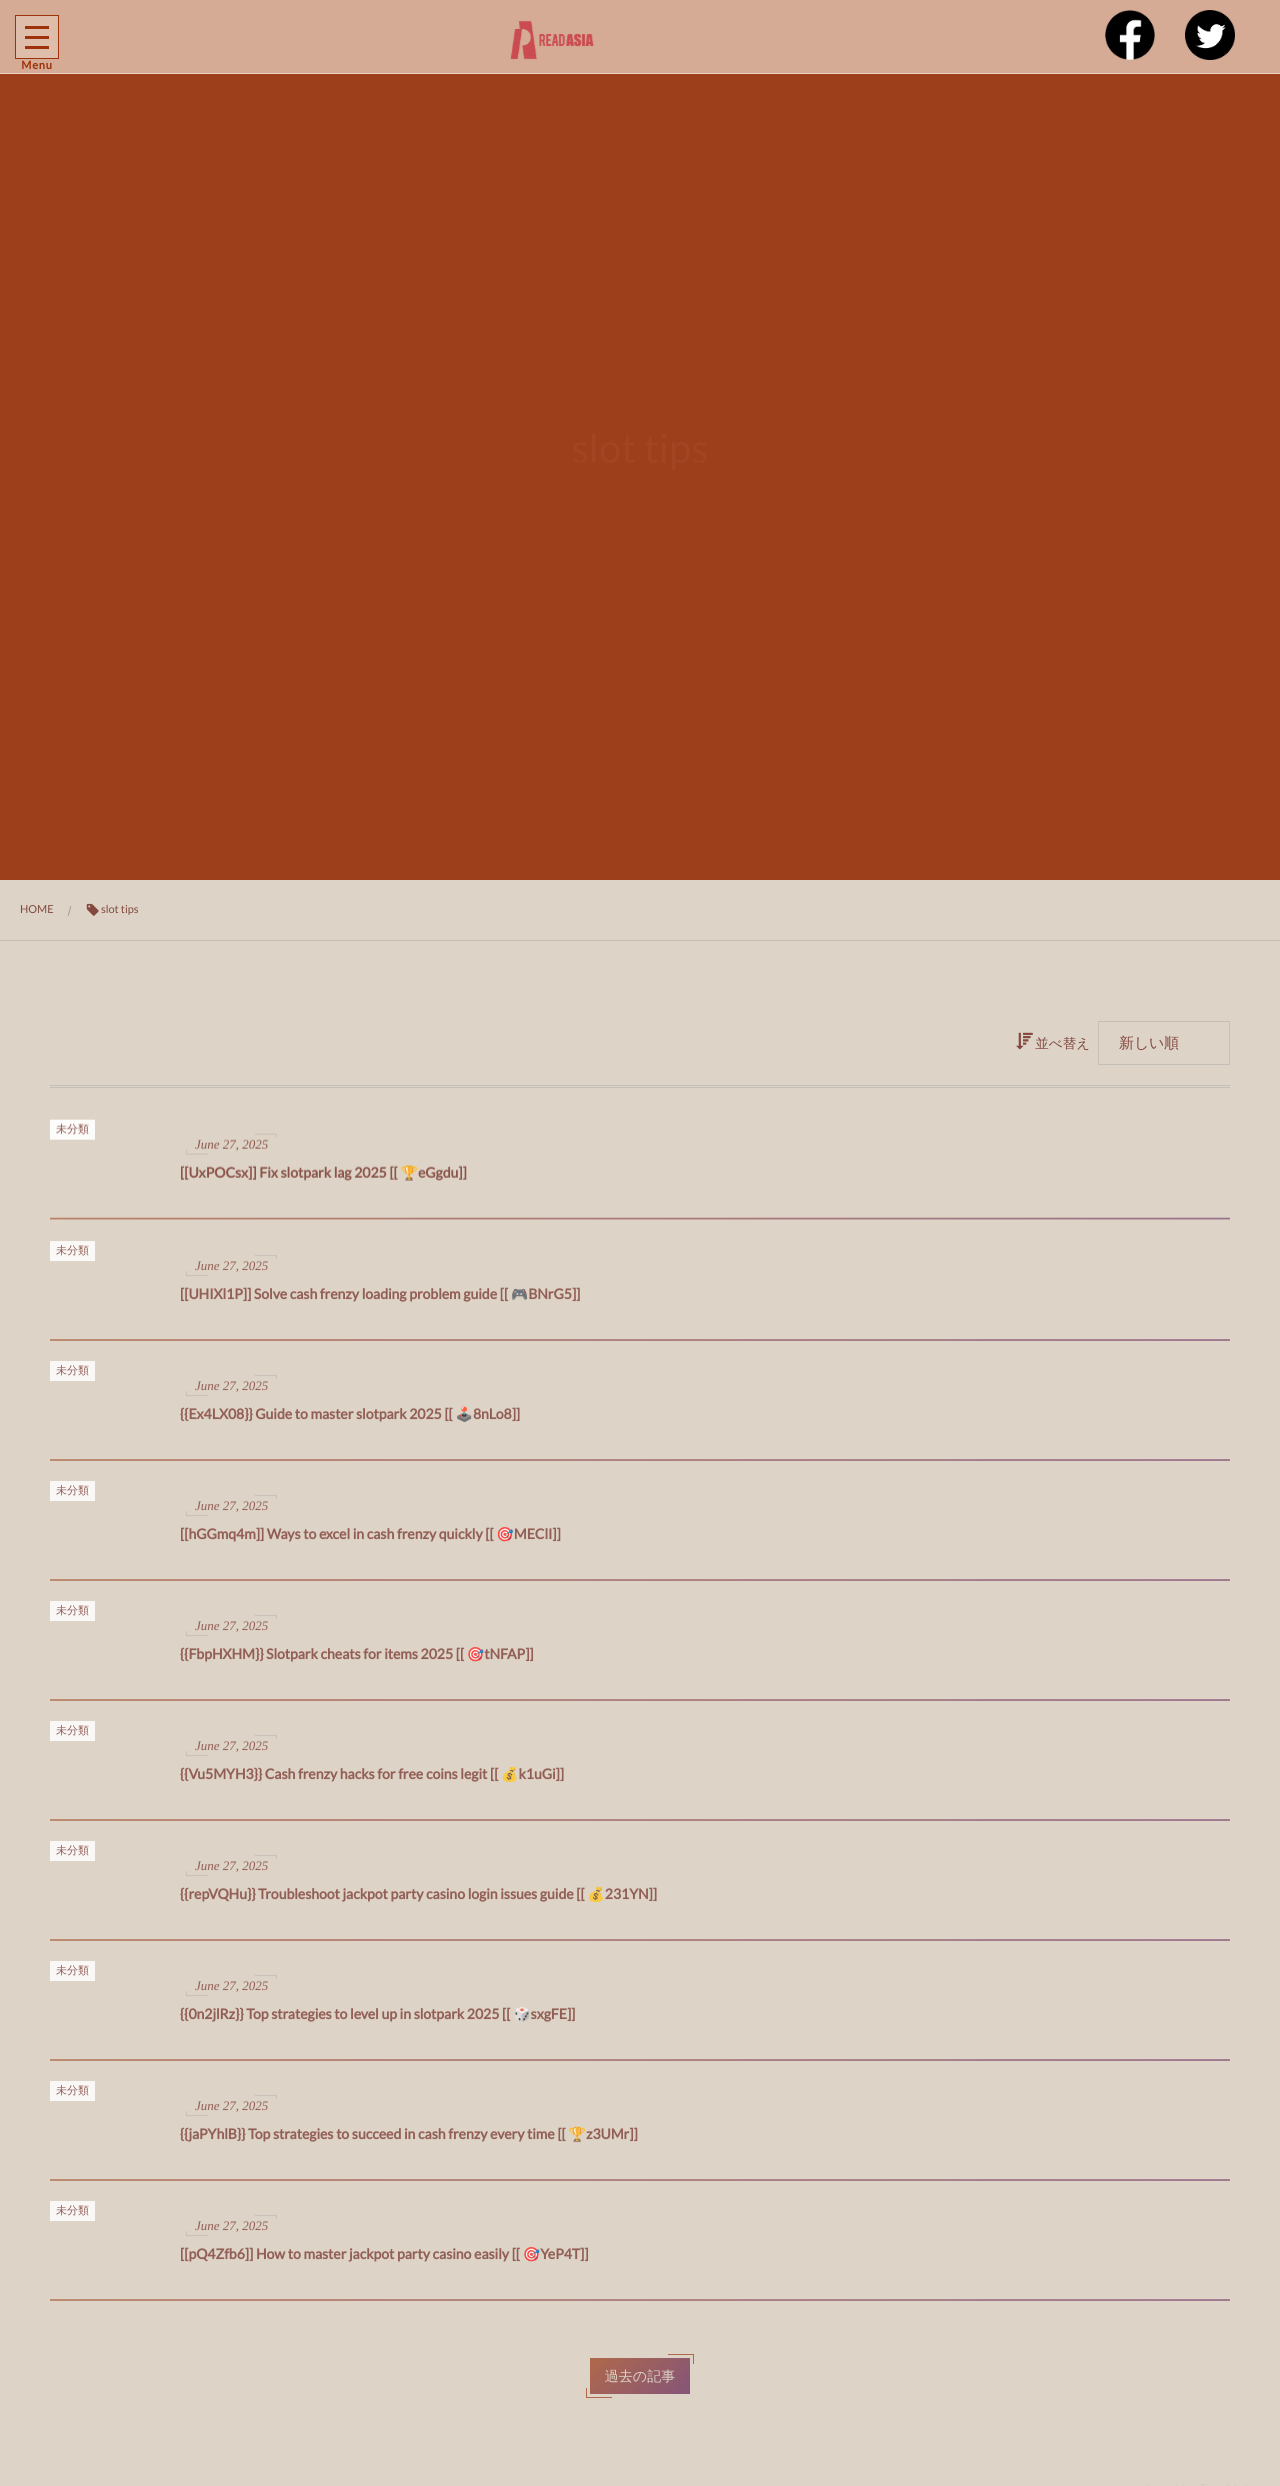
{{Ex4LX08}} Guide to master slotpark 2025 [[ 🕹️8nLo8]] (350, 1421)
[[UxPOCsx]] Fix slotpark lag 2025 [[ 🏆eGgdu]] (323, 1178)
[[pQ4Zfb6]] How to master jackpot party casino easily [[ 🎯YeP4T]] (384, 2261)
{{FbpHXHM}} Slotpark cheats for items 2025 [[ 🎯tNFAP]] (357, 1661)
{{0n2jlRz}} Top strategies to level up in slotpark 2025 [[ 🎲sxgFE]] (377, 2021)
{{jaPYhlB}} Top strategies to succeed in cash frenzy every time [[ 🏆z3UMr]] (409, 2141)
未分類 (72, 1134)
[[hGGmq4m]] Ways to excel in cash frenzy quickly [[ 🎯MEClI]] (370, 1541)
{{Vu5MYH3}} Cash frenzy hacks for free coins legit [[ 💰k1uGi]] (372, 1781)
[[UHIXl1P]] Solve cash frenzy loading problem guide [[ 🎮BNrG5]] (380, 1301)
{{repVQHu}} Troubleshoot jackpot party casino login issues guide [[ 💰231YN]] (418, 1901)
